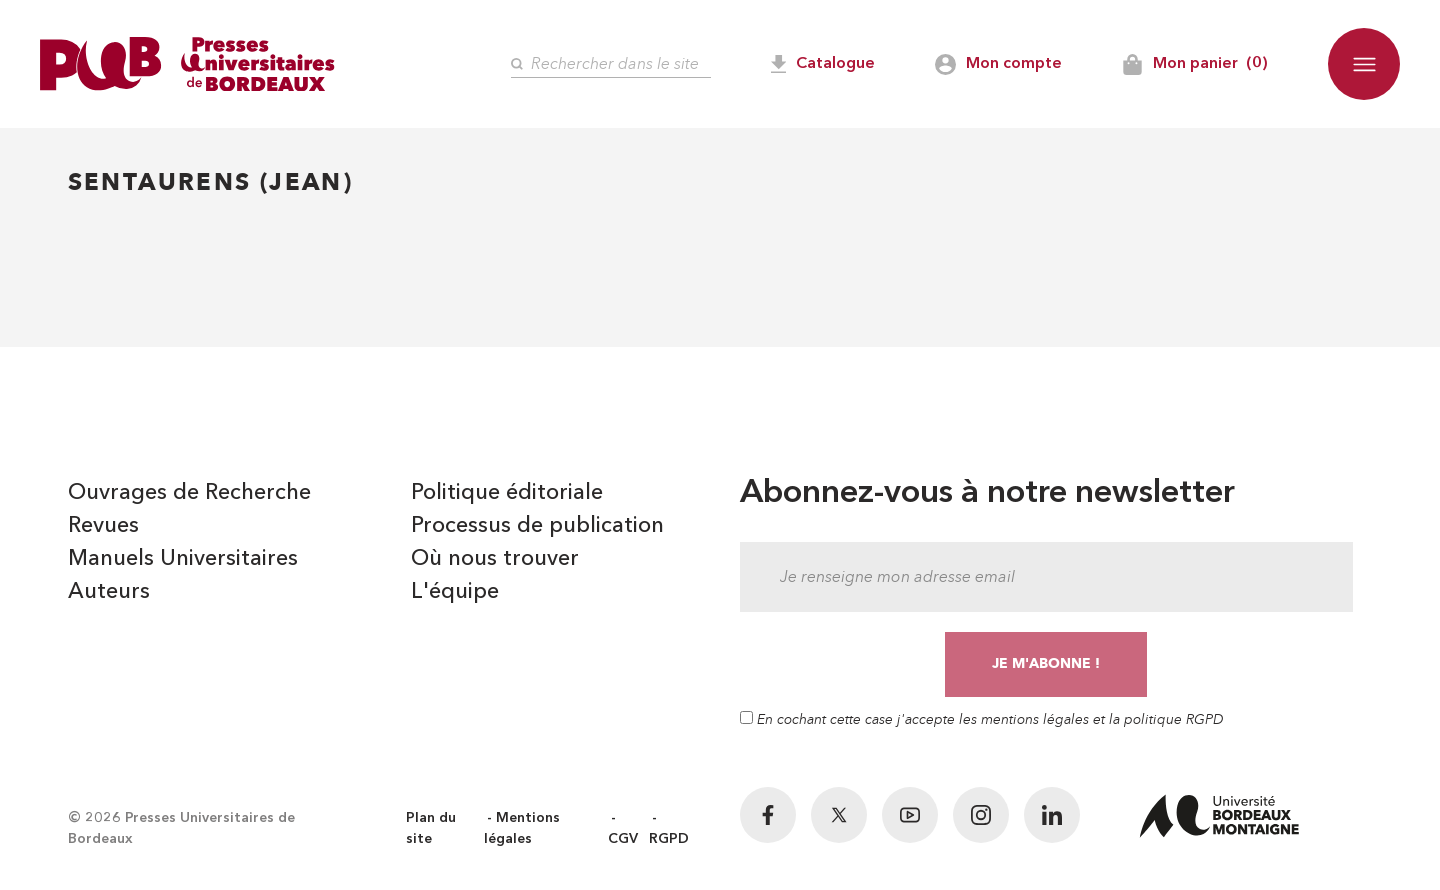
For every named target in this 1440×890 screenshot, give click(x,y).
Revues (103, 526)
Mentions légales (522, 828)
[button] (1364, 64)
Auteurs (109, 592)
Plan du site (431, 828)
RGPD (669, 839)
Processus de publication (537, 526)
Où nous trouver (495, 559)
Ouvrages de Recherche (189, 493)
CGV (623, 839)
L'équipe (455, 592)
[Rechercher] (611, 64)
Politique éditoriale (507, 493)
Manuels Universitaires (183, 559)
